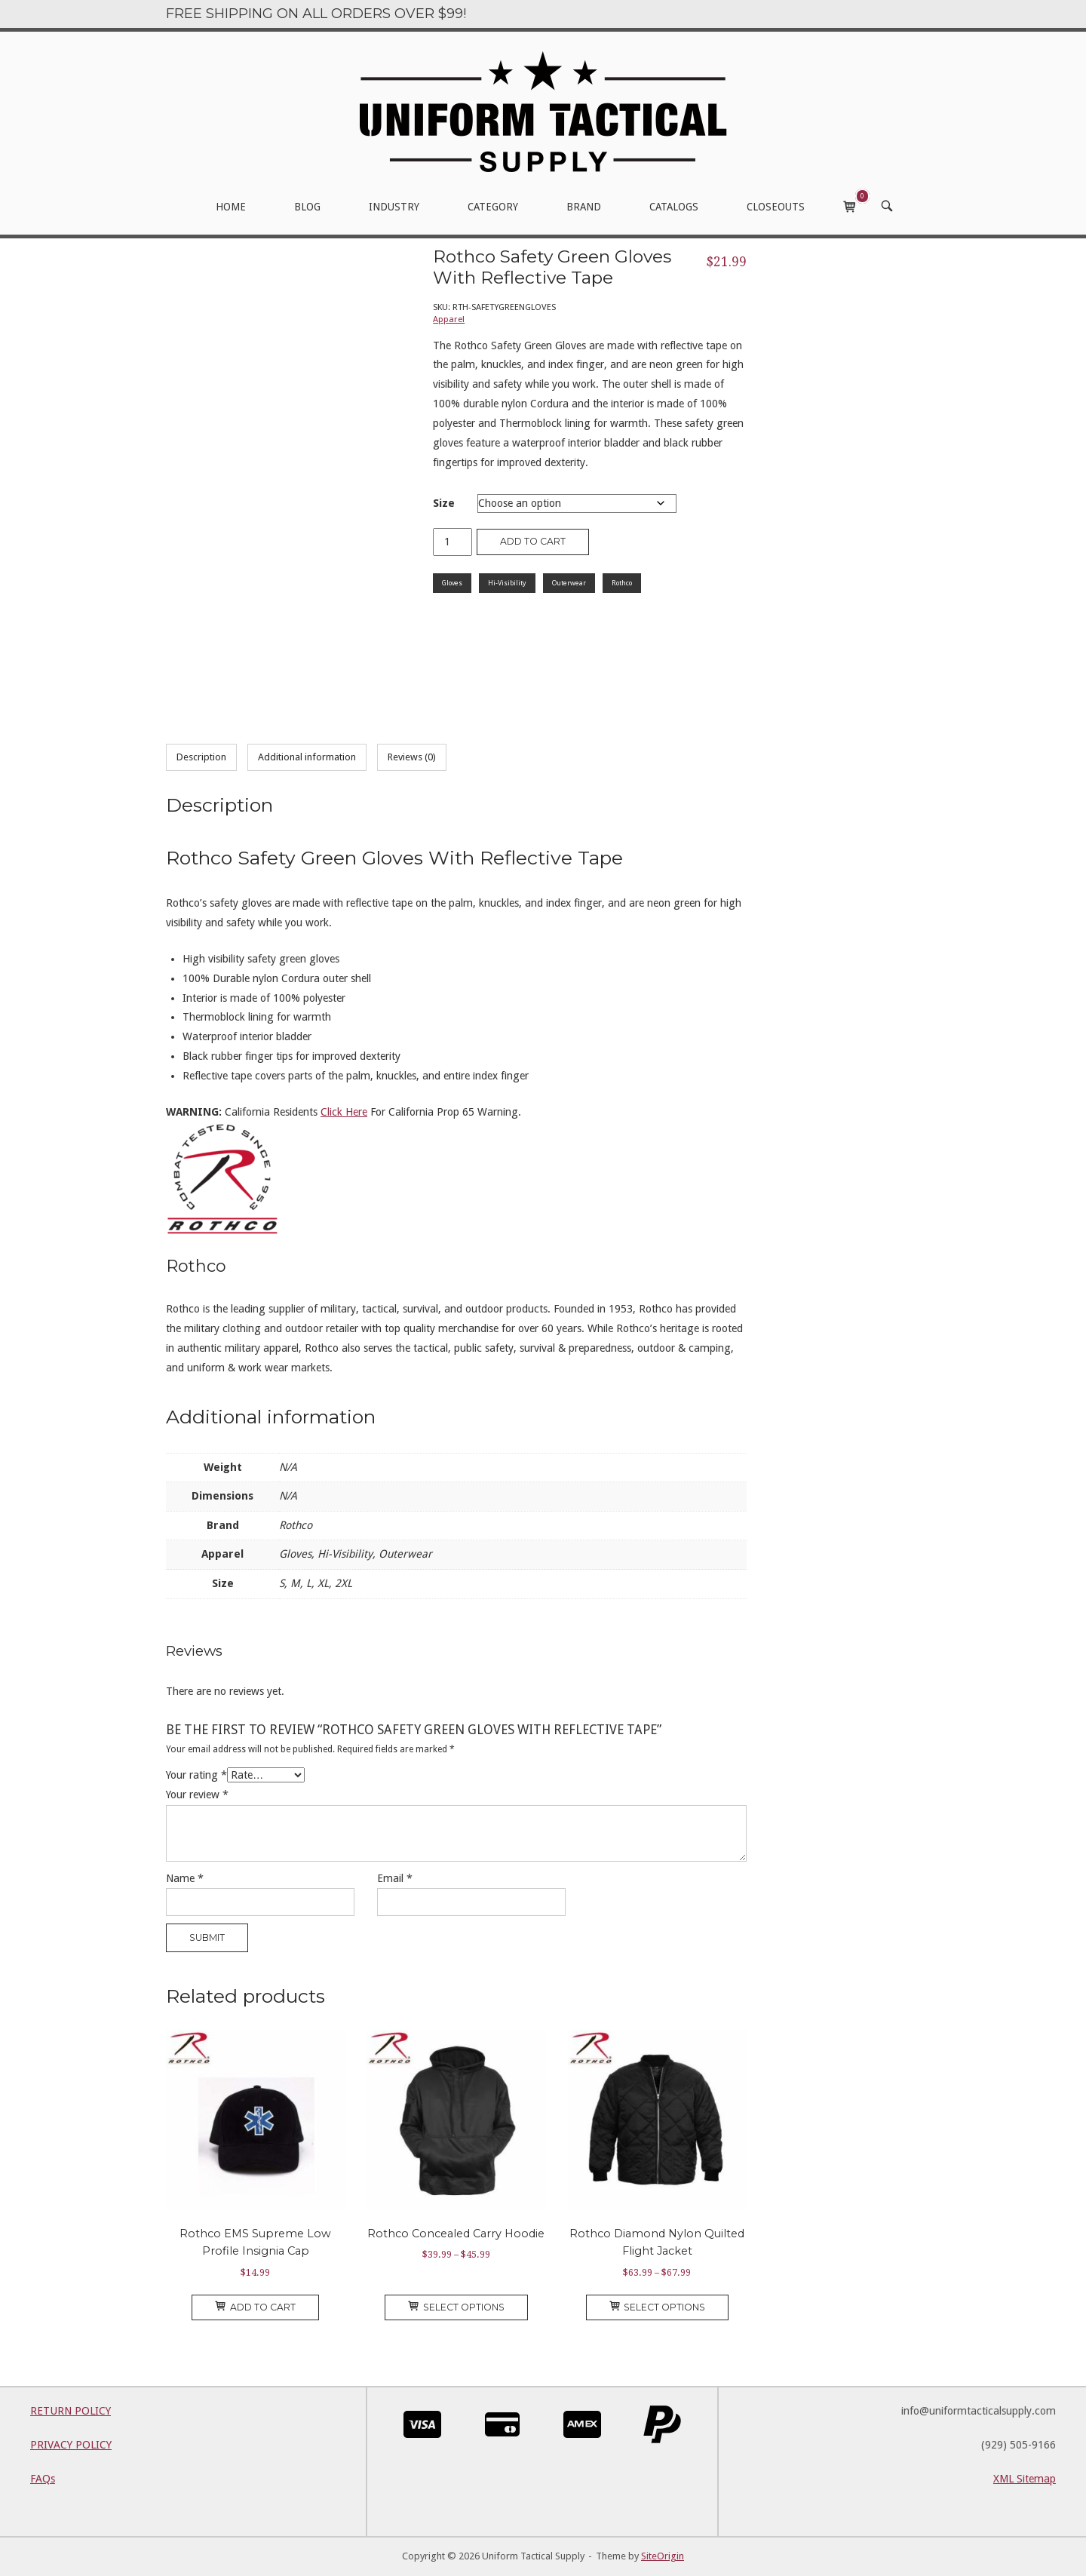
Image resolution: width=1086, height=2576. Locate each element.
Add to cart (533, 541)
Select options (456, 2307)
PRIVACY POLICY (71, 2445)
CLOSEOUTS (776, 207)
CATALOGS (673, 207)
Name (185, 1878)
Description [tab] (201, 757)
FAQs (42, 2479)
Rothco (622, 583)
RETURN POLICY (70, 2411)
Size (444, 503)
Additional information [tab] (307, 757)
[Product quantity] (452, 542)
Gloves (452, 583)
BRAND (583, 207)
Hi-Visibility (507, 583)
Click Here (344, 1112)
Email (395, 1878)
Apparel (449, 319)
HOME (231, 207)
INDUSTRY (394, 207)
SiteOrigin (662, 2556)
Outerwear (569, 583)
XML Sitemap (1024, 2479)
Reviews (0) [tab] (412, 757)
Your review (197, 1794)
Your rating (196, 1775)
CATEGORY (493, 207)
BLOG (307, 207)
